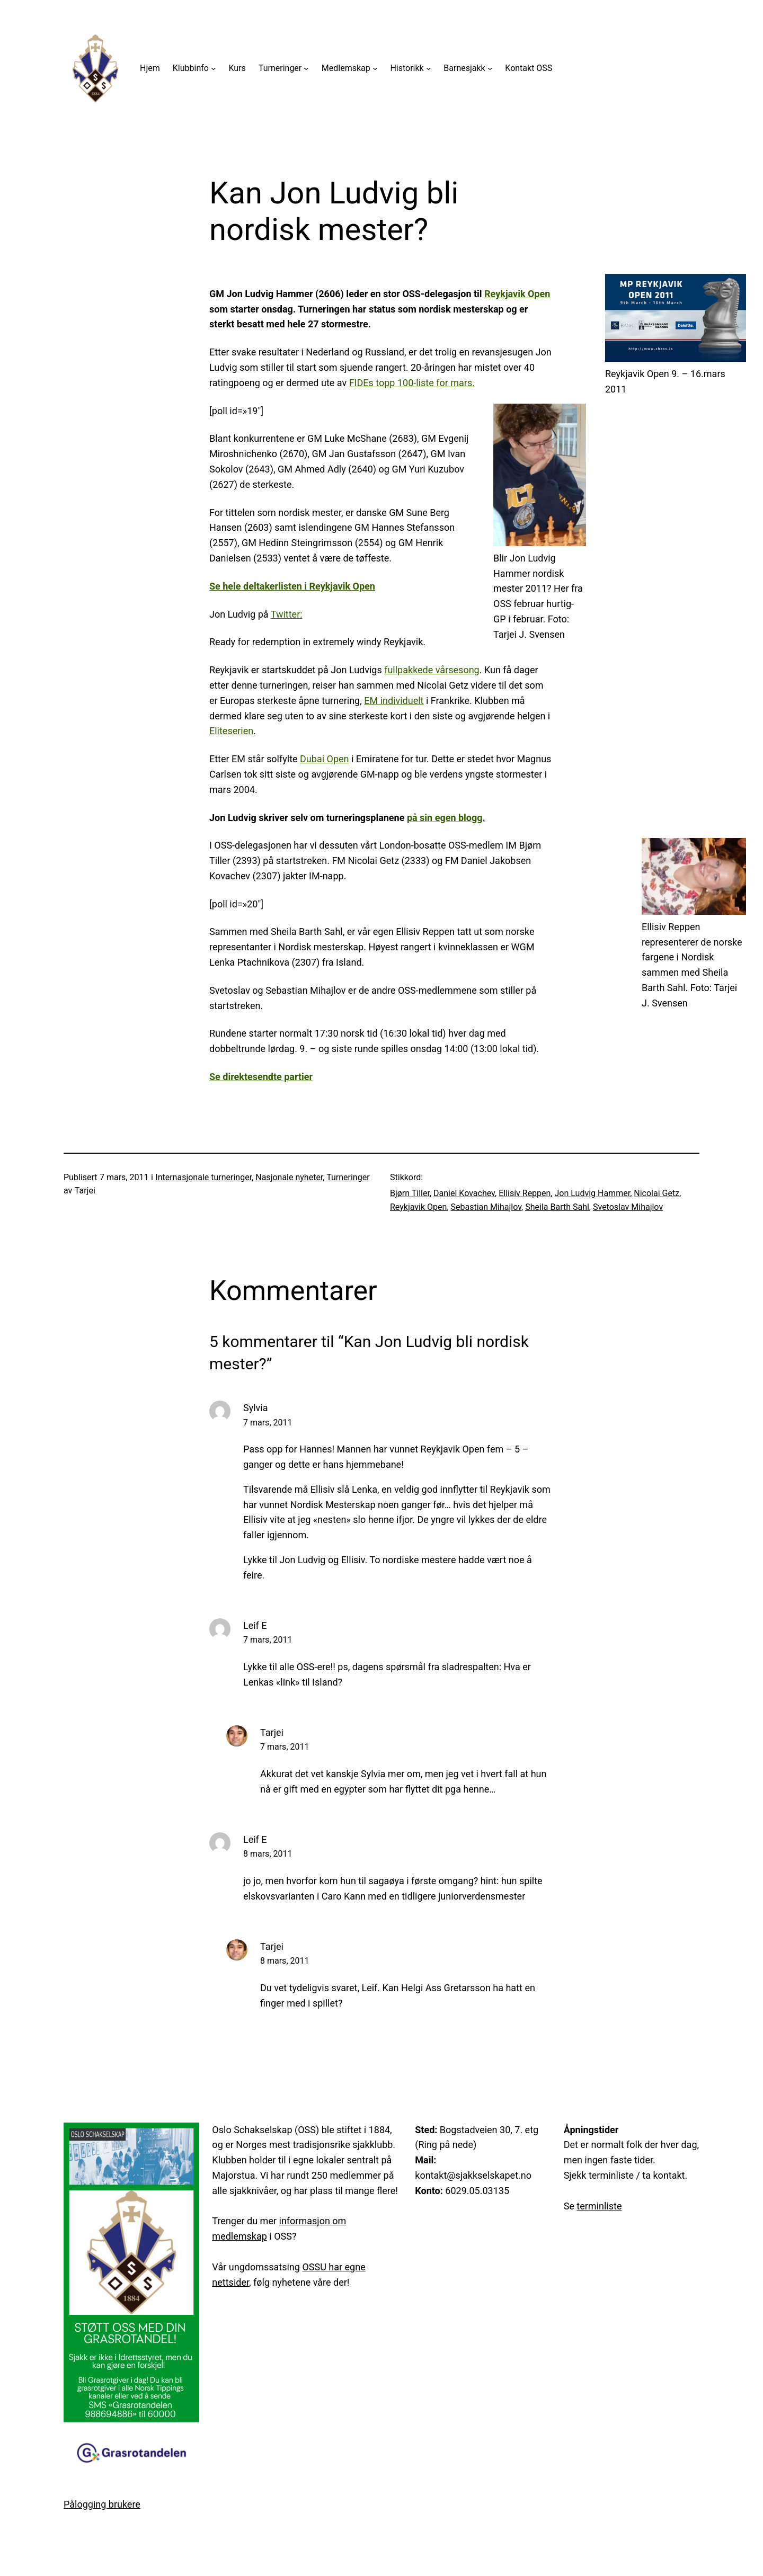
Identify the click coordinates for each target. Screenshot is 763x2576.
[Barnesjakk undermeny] (490, 68)
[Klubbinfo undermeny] (213, 68)
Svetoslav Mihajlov (628, 1207)
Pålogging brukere (102, 2504)
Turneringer (347, 1177)
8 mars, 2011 (267, 1854)
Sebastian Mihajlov (486, 1207)
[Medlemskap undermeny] (375, 68)
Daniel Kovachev (464, 1193)
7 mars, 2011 (267, 1423)
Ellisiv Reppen (525, 1193)
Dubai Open (324, 758)
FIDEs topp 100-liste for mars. (412, 382)
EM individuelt (393, 700)
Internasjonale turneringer (203, 1177)
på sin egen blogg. (446, 817)
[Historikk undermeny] (428, 68)
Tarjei (271, 1732)
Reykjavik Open (517, 293)
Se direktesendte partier (261, 1076)
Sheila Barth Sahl (557, 1207)
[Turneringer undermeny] (306, 68)
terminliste (599, 2206)
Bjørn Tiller (410, 1193)
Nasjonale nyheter (289, 1177)
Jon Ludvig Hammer (593, 1193)
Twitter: (287, 614)
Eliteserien (231, 730)
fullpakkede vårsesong (432, 669)
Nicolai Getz (656, 1193)
